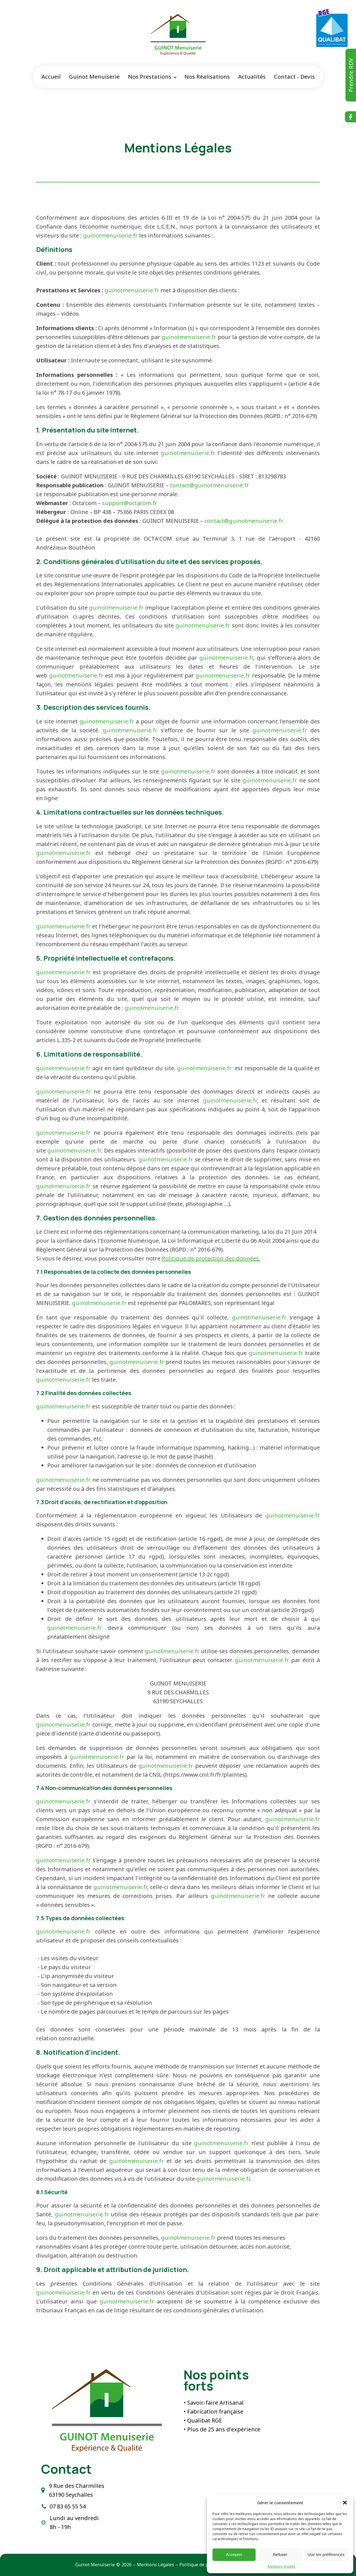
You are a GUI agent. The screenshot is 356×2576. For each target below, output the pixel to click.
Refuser (280, 2554)
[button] (345, 2502)
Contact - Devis (294, 76)
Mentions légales (281, 2566)
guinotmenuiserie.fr (110, 235)
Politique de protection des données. (211, 1258)
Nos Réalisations (207, 76)
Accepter (234, 2554)
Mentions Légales (155, 2565)
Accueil (51, 76)
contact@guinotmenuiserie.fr (209, 485)
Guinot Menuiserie (94, 76)
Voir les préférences (326, 2554)
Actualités (252, 76)
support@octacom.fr (129, 503)
